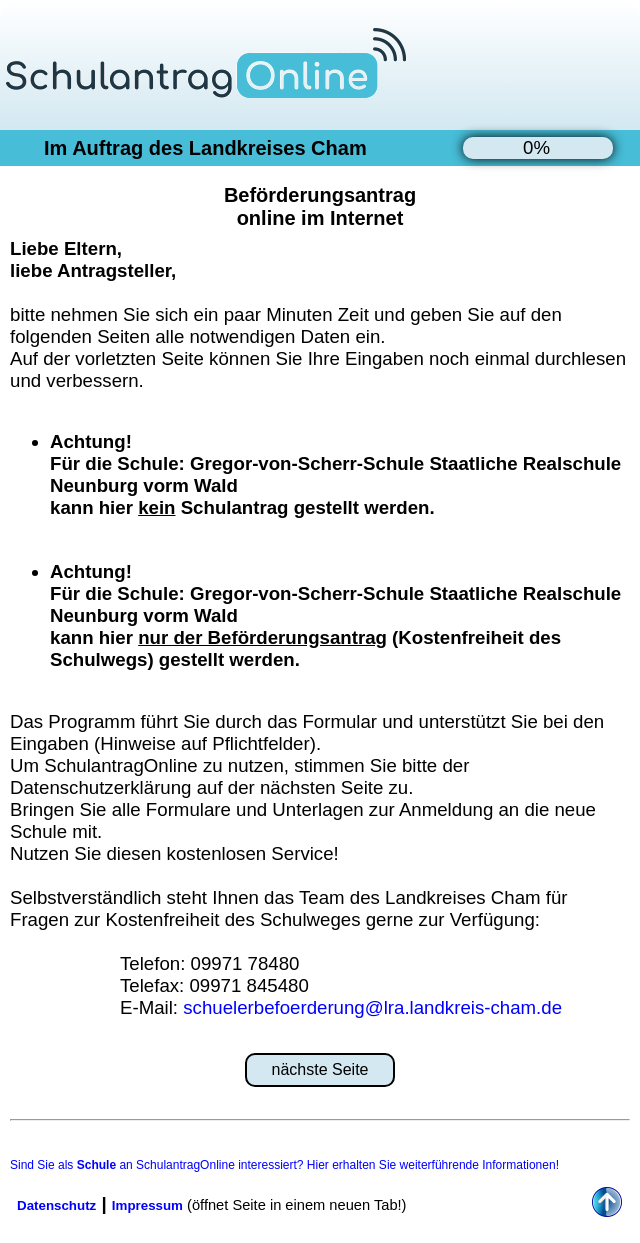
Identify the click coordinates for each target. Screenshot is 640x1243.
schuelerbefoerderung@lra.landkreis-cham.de (372, 1007)
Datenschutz (56, 1205)
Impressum (147, 1205)
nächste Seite (320, 1069)
